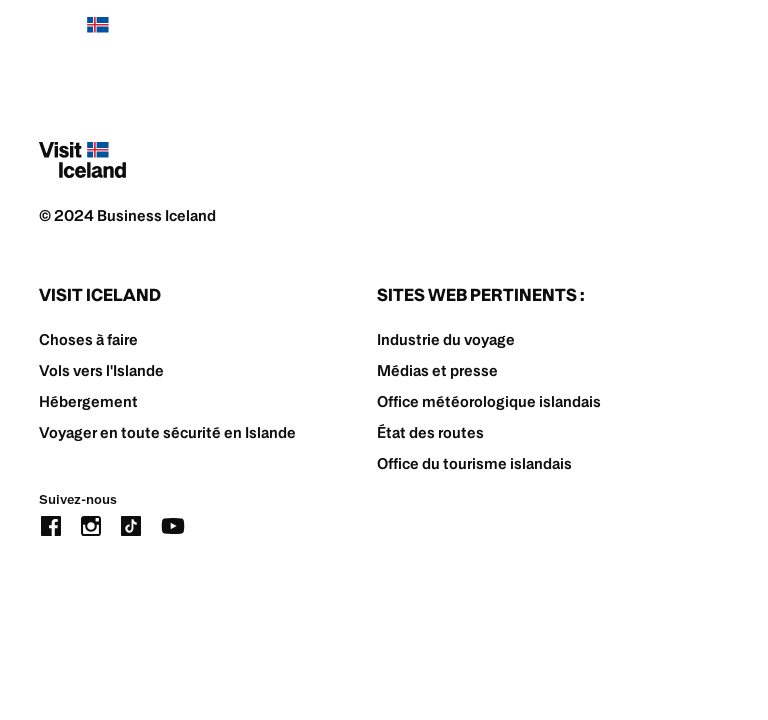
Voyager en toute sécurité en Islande (167, 432)
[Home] (82, 35)
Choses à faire (88, 339)
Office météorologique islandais (489, 401)
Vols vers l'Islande (101, 370)
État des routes (430, 432)
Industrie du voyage (446, 339)
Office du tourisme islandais (474, 463)
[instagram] (91, 524)
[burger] (716, 35)
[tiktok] (131, 524)
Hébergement (88, 401)
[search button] (656, 34)
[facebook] (51, 524)
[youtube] (173, 524)
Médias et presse (437, 370)
